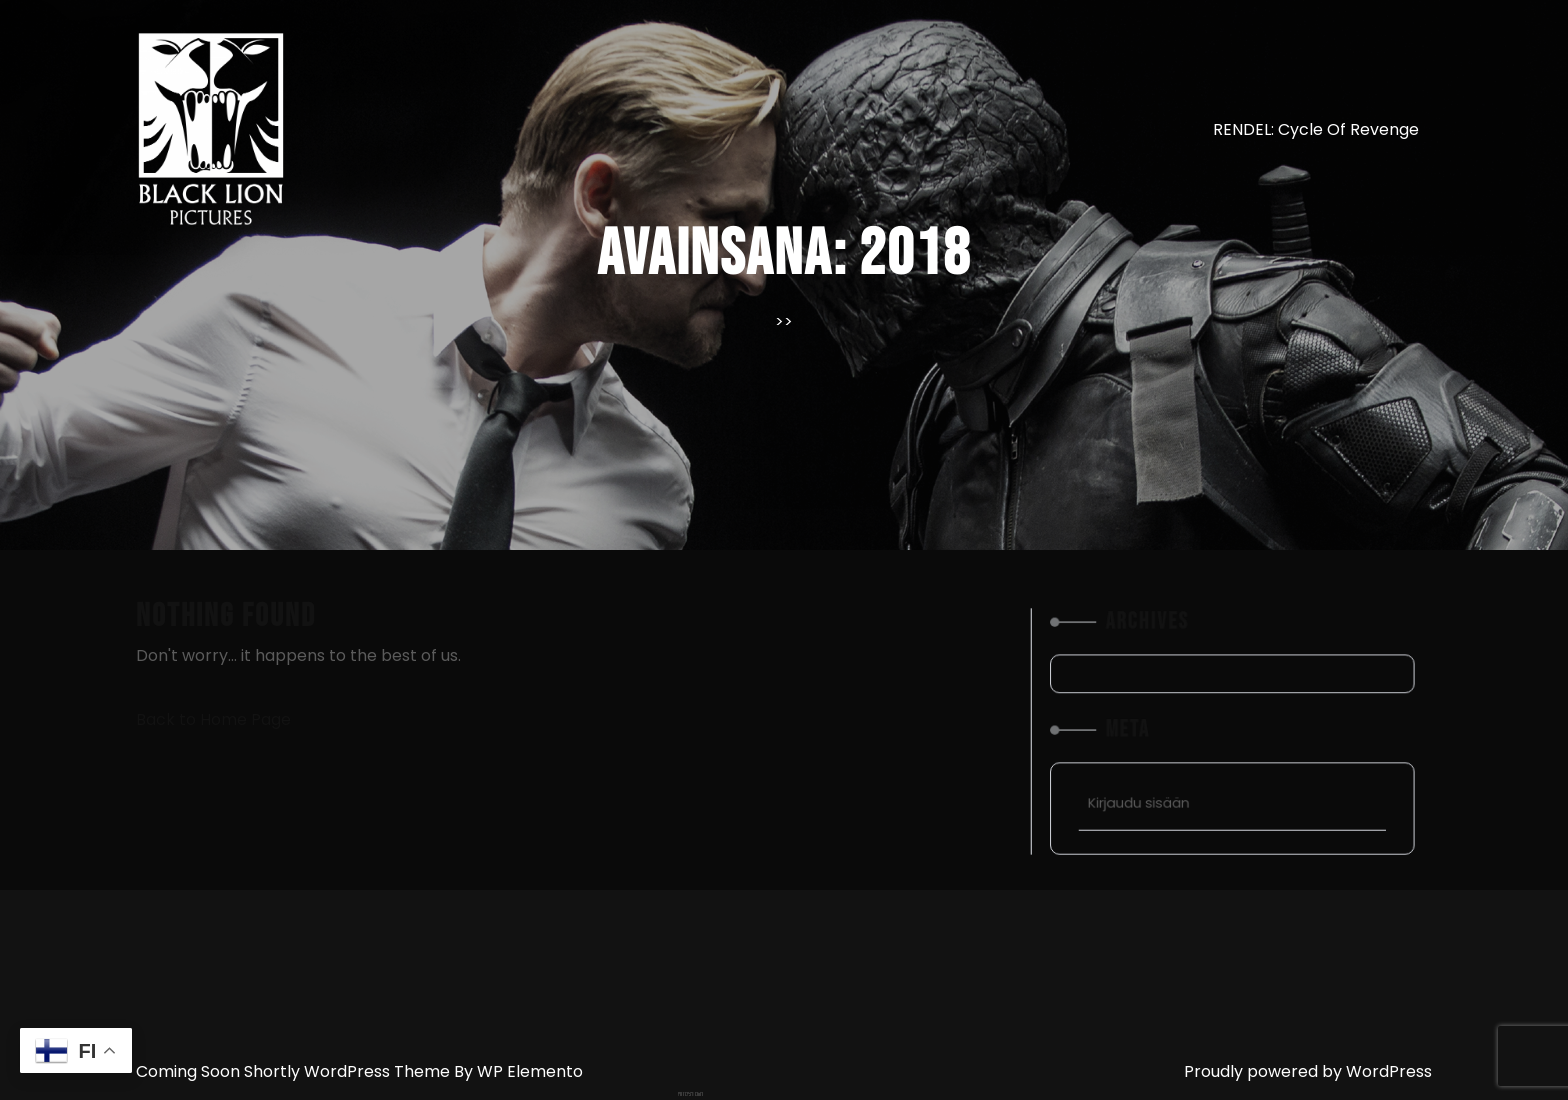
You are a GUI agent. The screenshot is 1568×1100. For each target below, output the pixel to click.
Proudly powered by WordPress (1308, 1071)
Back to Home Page (213, 719)
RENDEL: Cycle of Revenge (1316, 129)
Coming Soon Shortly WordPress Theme (295, 1071)
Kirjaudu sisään (1156, 785)
